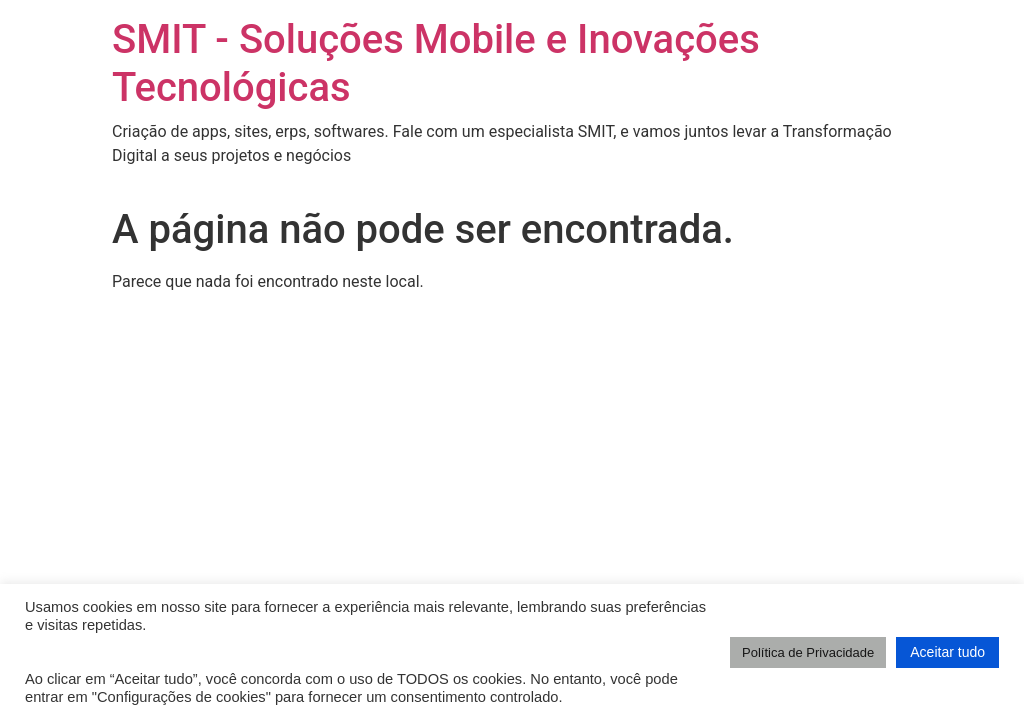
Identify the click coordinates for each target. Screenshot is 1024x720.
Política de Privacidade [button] (808, 652)
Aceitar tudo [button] (947, 652)
